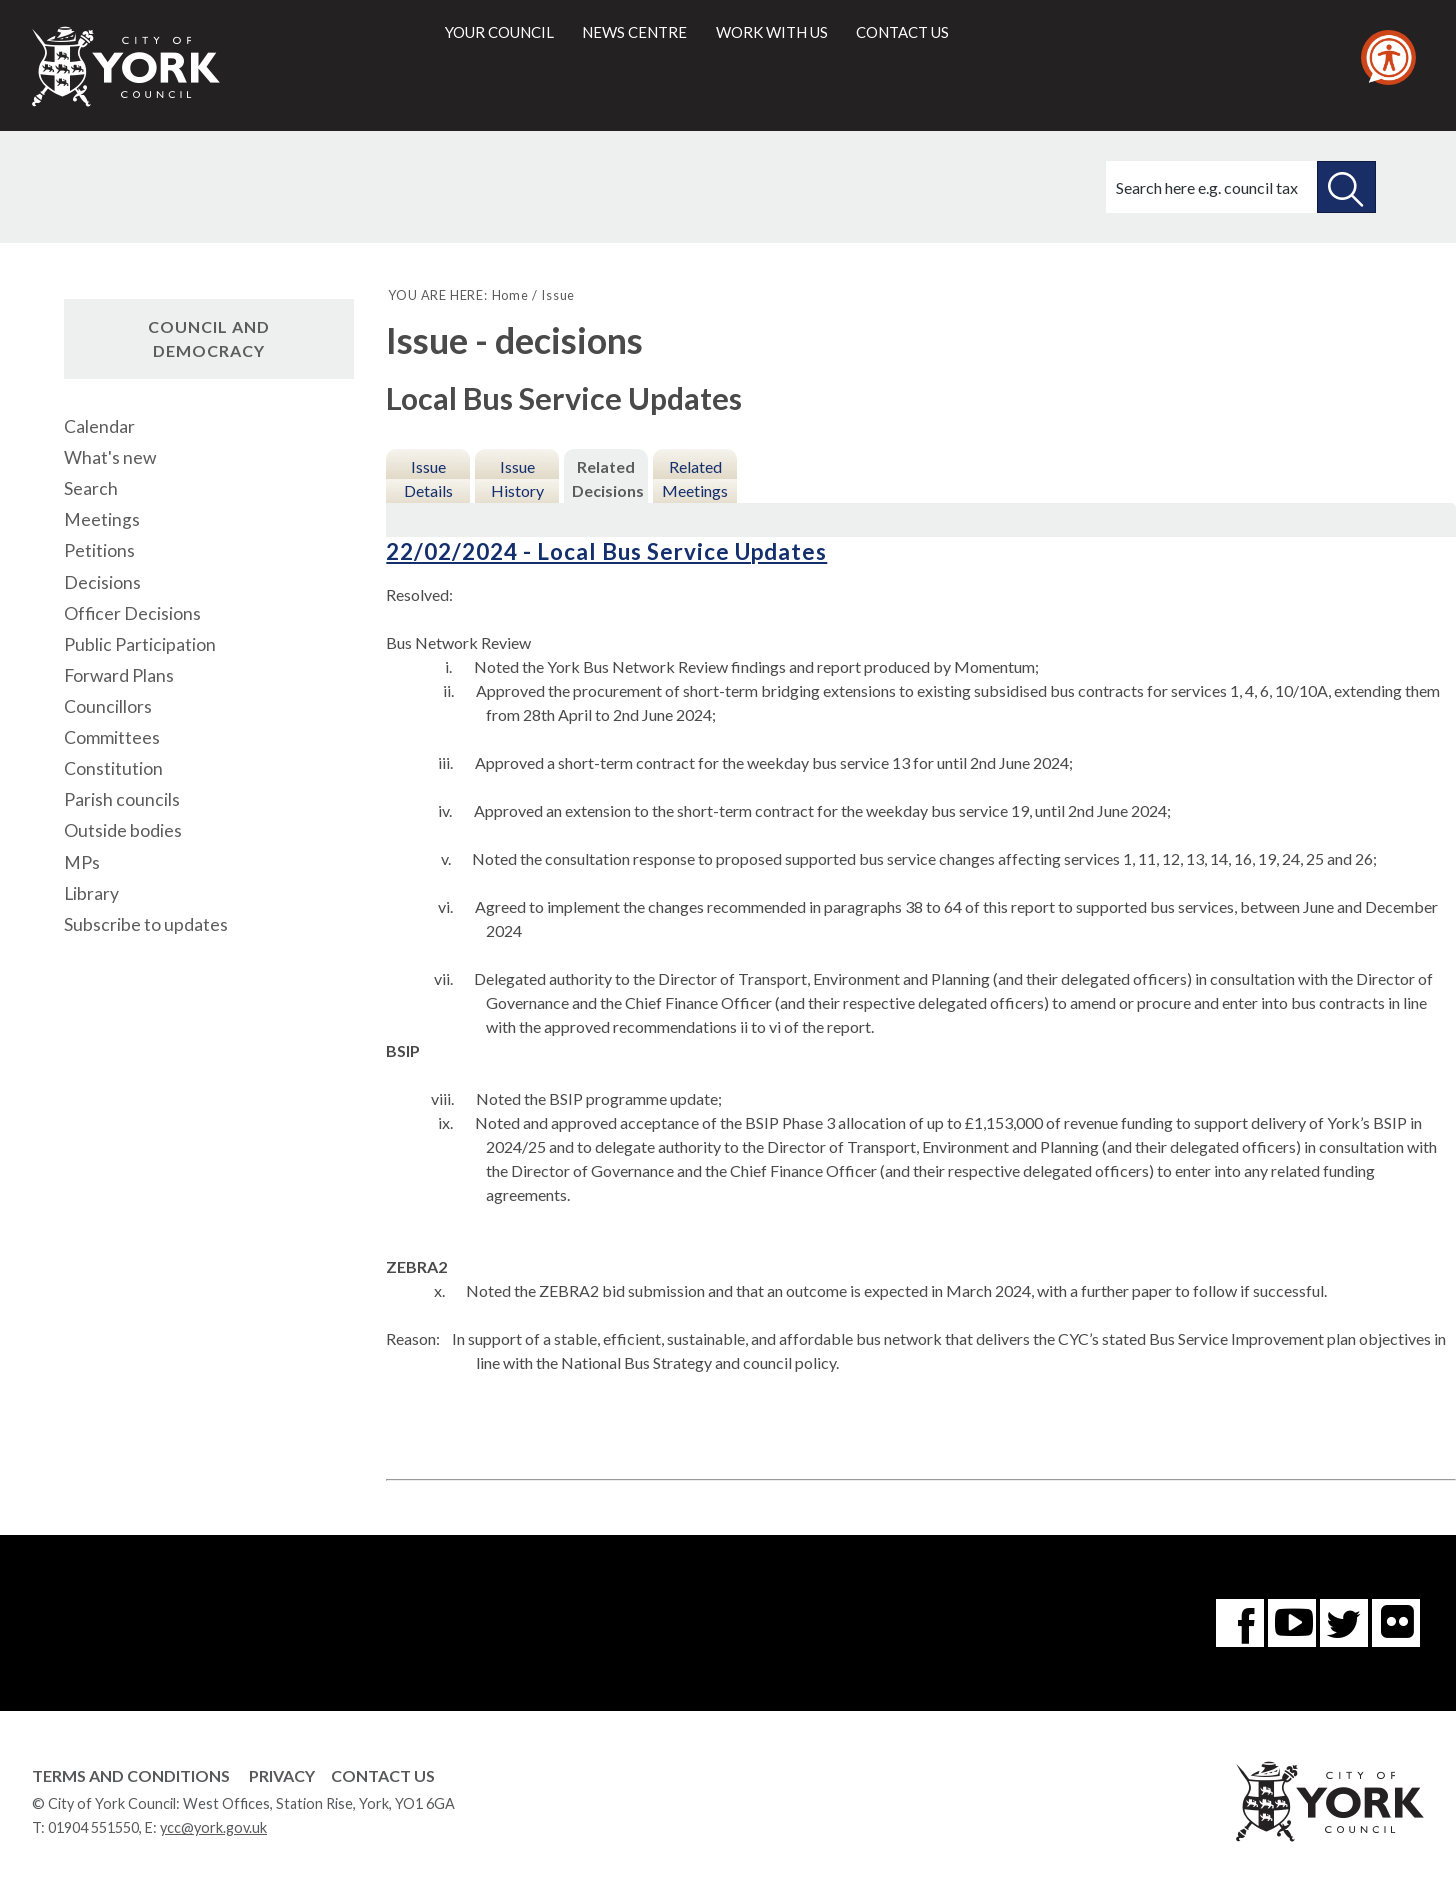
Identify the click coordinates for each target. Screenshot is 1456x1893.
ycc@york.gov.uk (213, 1827)
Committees (112, 737)
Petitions (99, 550)
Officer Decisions (132, 613)
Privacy (282, 1775)
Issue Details (428, 478)
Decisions (102, 582)
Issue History (517, 478)
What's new (110, 457)
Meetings (102, 519)
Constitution (113, 768)
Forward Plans (119, 675)
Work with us (772, 32)
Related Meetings (695, 478)
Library (91, 893)
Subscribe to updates (146, 924)
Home (510, 295)
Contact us (902, 32)
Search (91, 488)
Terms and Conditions (131, 1775)
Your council (499, 32)
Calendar (99, 426)
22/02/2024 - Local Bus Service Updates (606, 551)
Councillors (108, 706)
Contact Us (383, 1775)
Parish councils (122, 799)
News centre (634, 32)
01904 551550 (93, 1827)
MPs (82, 862)
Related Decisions (608, 478)
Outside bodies (123, 830)
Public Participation (140, 644)
